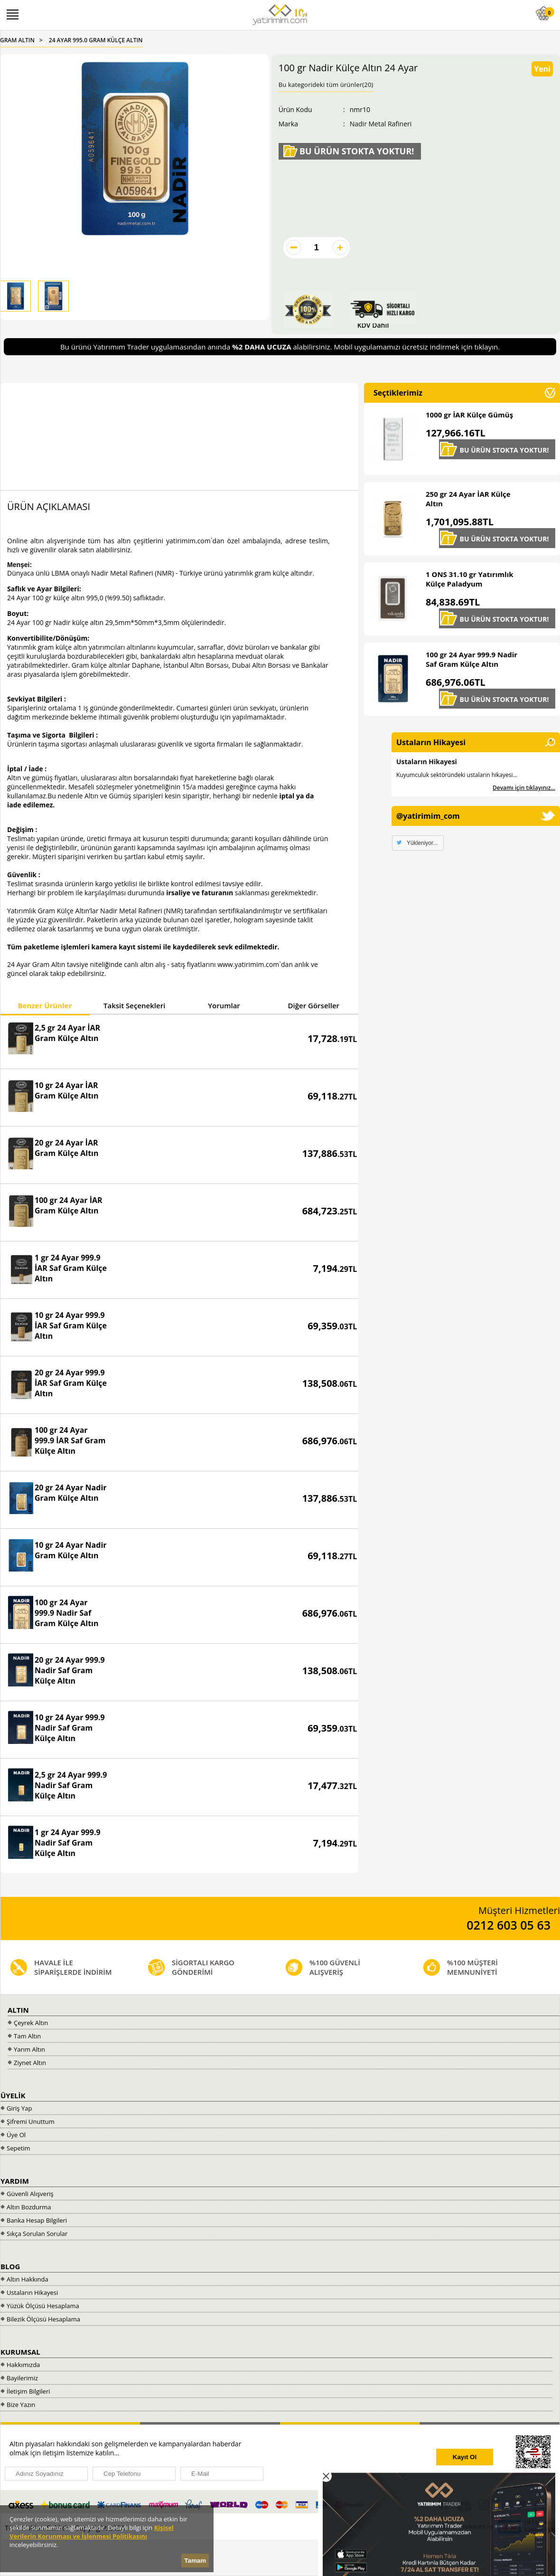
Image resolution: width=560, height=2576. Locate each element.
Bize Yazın (21, 2404)
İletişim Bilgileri (28, 2391)
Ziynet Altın (30, 2062)
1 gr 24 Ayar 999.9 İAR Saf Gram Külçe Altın (71, 1268)
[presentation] (352, 2457)
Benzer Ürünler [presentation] (45, 1005)
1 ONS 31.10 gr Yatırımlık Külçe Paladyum (469, 578)
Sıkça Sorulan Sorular (37, 2233)
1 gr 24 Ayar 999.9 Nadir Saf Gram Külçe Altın (68, 1842)
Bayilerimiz (22, 2378)
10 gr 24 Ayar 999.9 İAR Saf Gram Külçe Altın (71, 1325)
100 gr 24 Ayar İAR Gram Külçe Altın (69, 1205)
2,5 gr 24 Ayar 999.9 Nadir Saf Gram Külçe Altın (71, 1785)
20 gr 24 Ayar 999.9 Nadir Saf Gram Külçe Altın (70, 1670)
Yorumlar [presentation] (224, 1005)
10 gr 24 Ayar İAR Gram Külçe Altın (67, 1090)
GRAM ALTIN (17, 40)
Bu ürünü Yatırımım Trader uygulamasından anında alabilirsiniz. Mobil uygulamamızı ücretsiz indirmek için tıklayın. (280, 346)
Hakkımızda (23, 2364)
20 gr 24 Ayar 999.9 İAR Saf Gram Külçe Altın (71, 1383)
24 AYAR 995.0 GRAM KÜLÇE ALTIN (96, 40)
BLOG (10, 2266)
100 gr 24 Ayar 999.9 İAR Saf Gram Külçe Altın (70, 1440)
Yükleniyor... (422, 843)
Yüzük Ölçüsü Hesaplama (43, 2305)
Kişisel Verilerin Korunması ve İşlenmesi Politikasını (91, 2531)
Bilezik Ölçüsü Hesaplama (43, 2319)
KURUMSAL (20, 2352)
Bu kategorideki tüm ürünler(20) (326, 84)
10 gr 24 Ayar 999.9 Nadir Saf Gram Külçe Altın (70, 1727)
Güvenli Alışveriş (30, 2193)
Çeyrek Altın (31, 2022)
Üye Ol (16, 2135)
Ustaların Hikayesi (426, 761)
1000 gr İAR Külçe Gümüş (469, 414)
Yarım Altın (29, 2049)
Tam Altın (27, 2036)
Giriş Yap (19, 2108)
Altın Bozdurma (29, 2207)
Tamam (195, 2560)
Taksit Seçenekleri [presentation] (134, 1005)
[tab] (45, 1006)
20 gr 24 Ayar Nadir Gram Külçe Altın (71, 1492)
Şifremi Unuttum (31, 2121)
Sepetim (18, 2148)
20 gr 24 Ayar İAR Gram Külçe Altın (67, 1147)
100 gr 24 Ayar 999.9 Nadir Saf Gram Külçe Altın (67, 1613)
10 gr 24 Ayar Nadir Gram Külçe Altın (71, 1550)
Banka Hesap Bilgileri (37, 2220)
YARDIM (14, 2181)
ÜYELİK (13, 2095)
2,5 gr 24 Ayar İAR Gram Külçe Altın (67, 1033)
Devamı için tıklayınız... (524, 788)
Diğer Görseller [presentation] (313, 1005)
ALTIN (18, 2010)
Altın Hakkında (27, 2279)
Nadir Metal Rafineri (381, 123)
